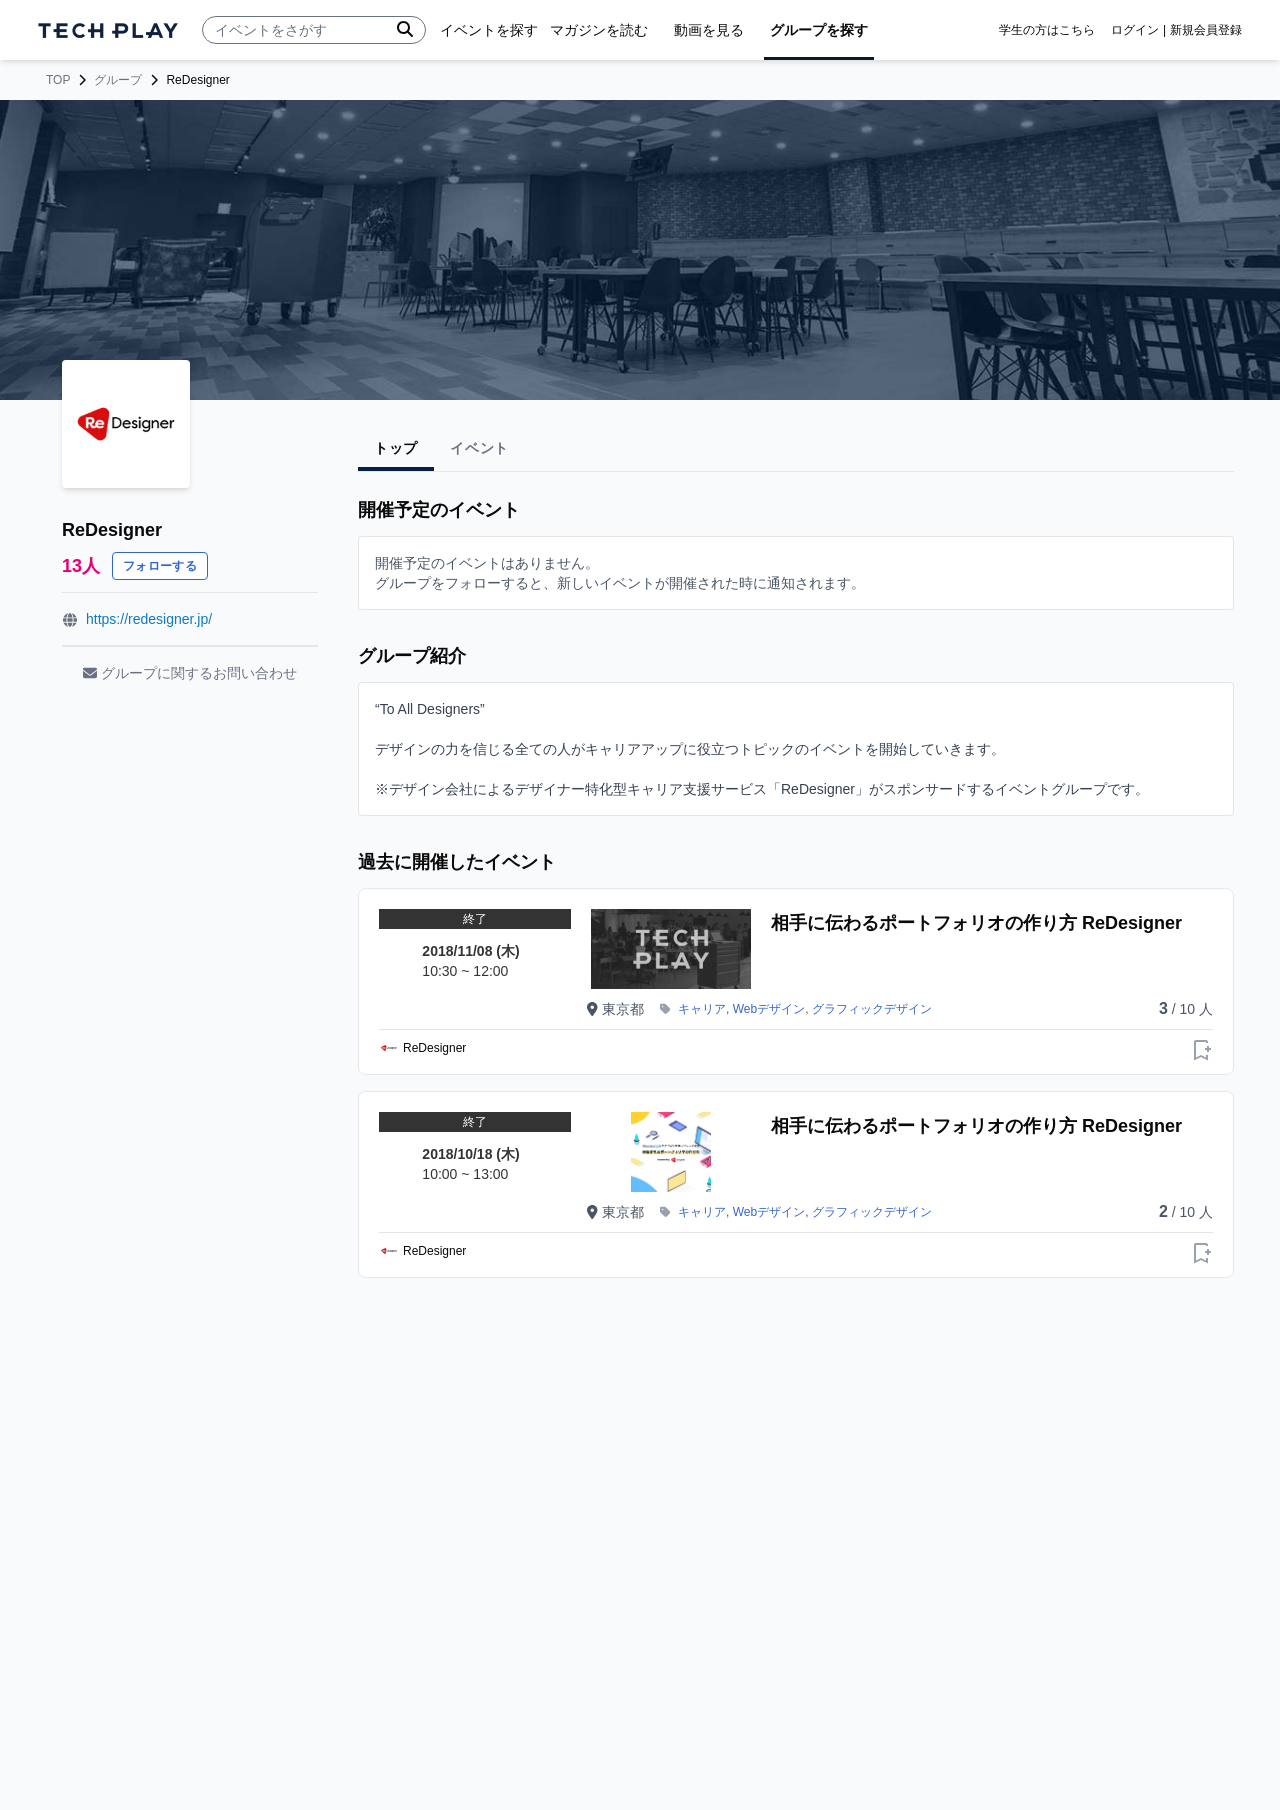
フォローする (160, 566)
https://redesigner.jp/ (149, 619)
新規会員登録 (1206, 30)
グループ (118, 80)
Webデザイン (769, 1009)
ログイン (1135, 30)
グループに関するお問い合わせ (190, 673)
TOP (58, 80)
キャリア (702, 1009)
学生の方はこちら (1047, 30)
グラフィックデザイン (872, 1009)
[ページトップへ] (108, 30)
